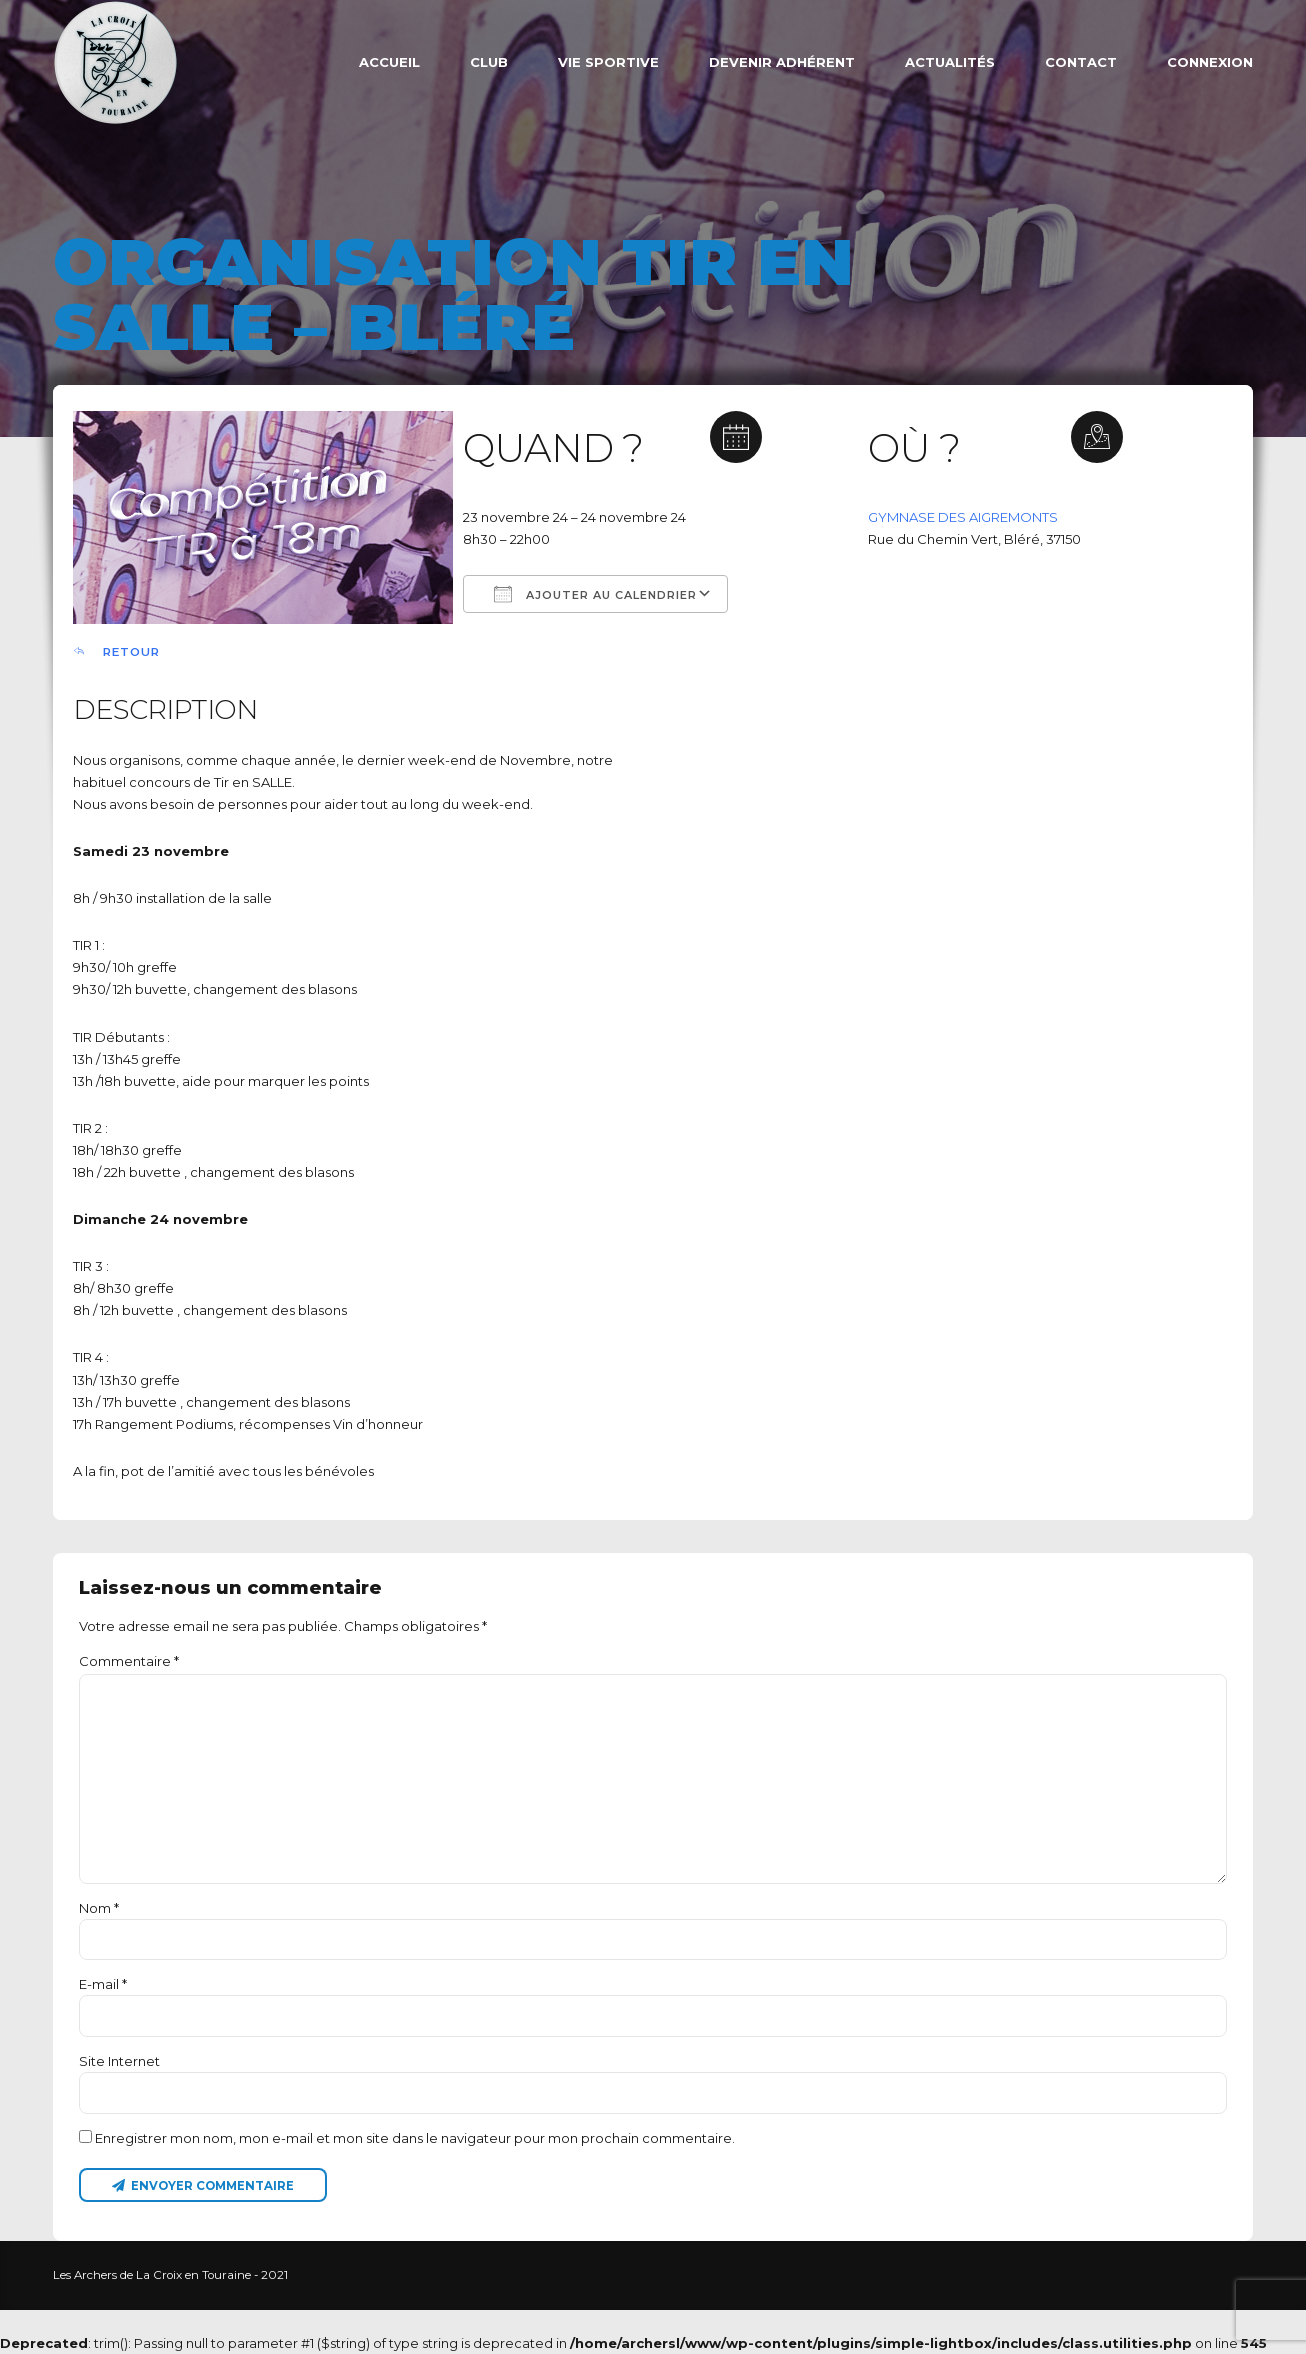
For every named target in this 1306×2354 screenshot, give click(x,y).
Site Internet (119, 2061)
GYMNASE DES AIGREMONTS (963, 517)
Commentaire (129, 1661)
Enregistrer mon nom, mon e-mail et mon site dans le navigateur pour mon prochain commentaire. (415, 2138)
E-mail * (103, 1984)
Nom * (99, 1908)
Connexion (1210, 62)
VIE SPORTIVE (608, 62)
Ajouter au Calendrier (595, 594)
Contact (1081, 62)
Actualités (950, 62)
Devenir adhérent (782, 62)
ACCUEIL (389, 62)
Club (489, 62)
